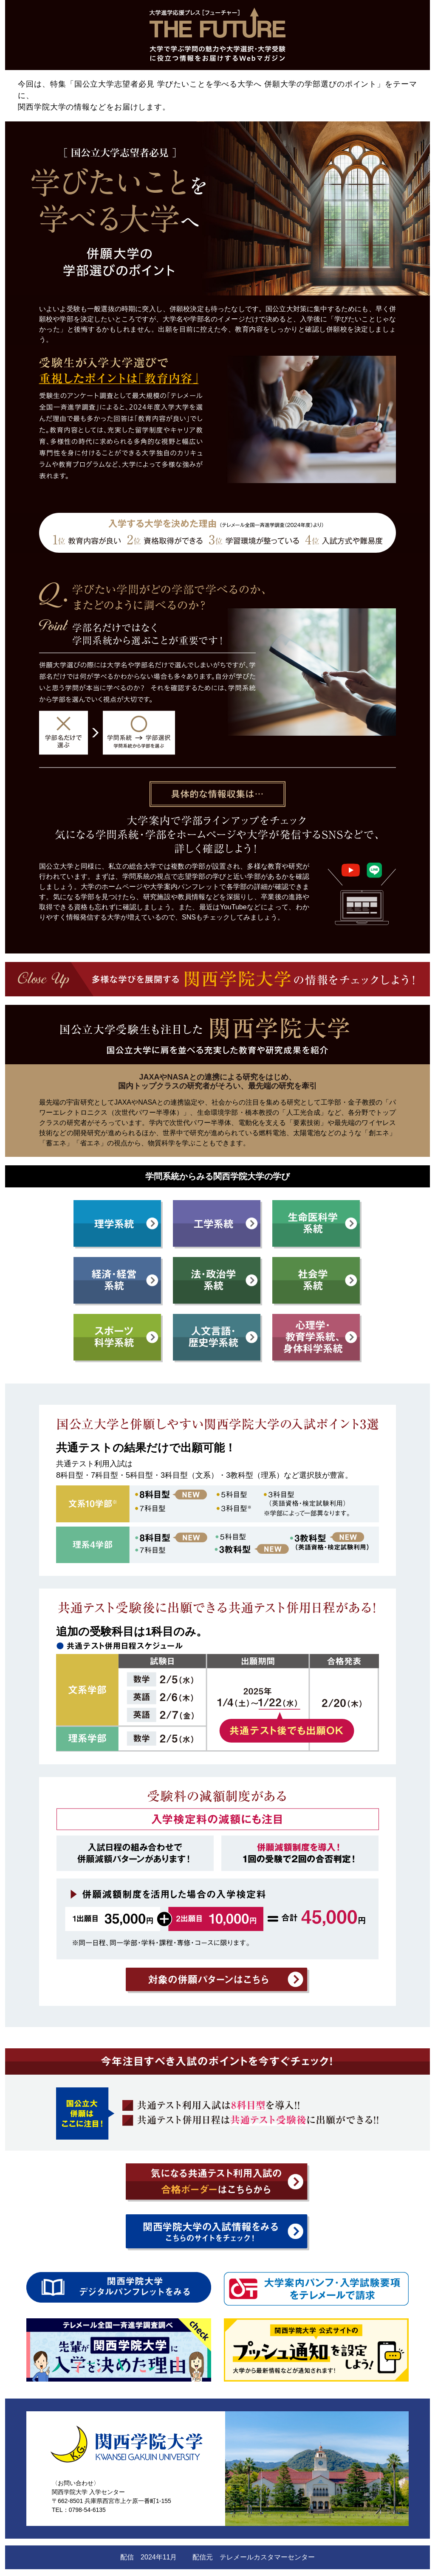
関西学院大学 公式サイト (85, 2518)
